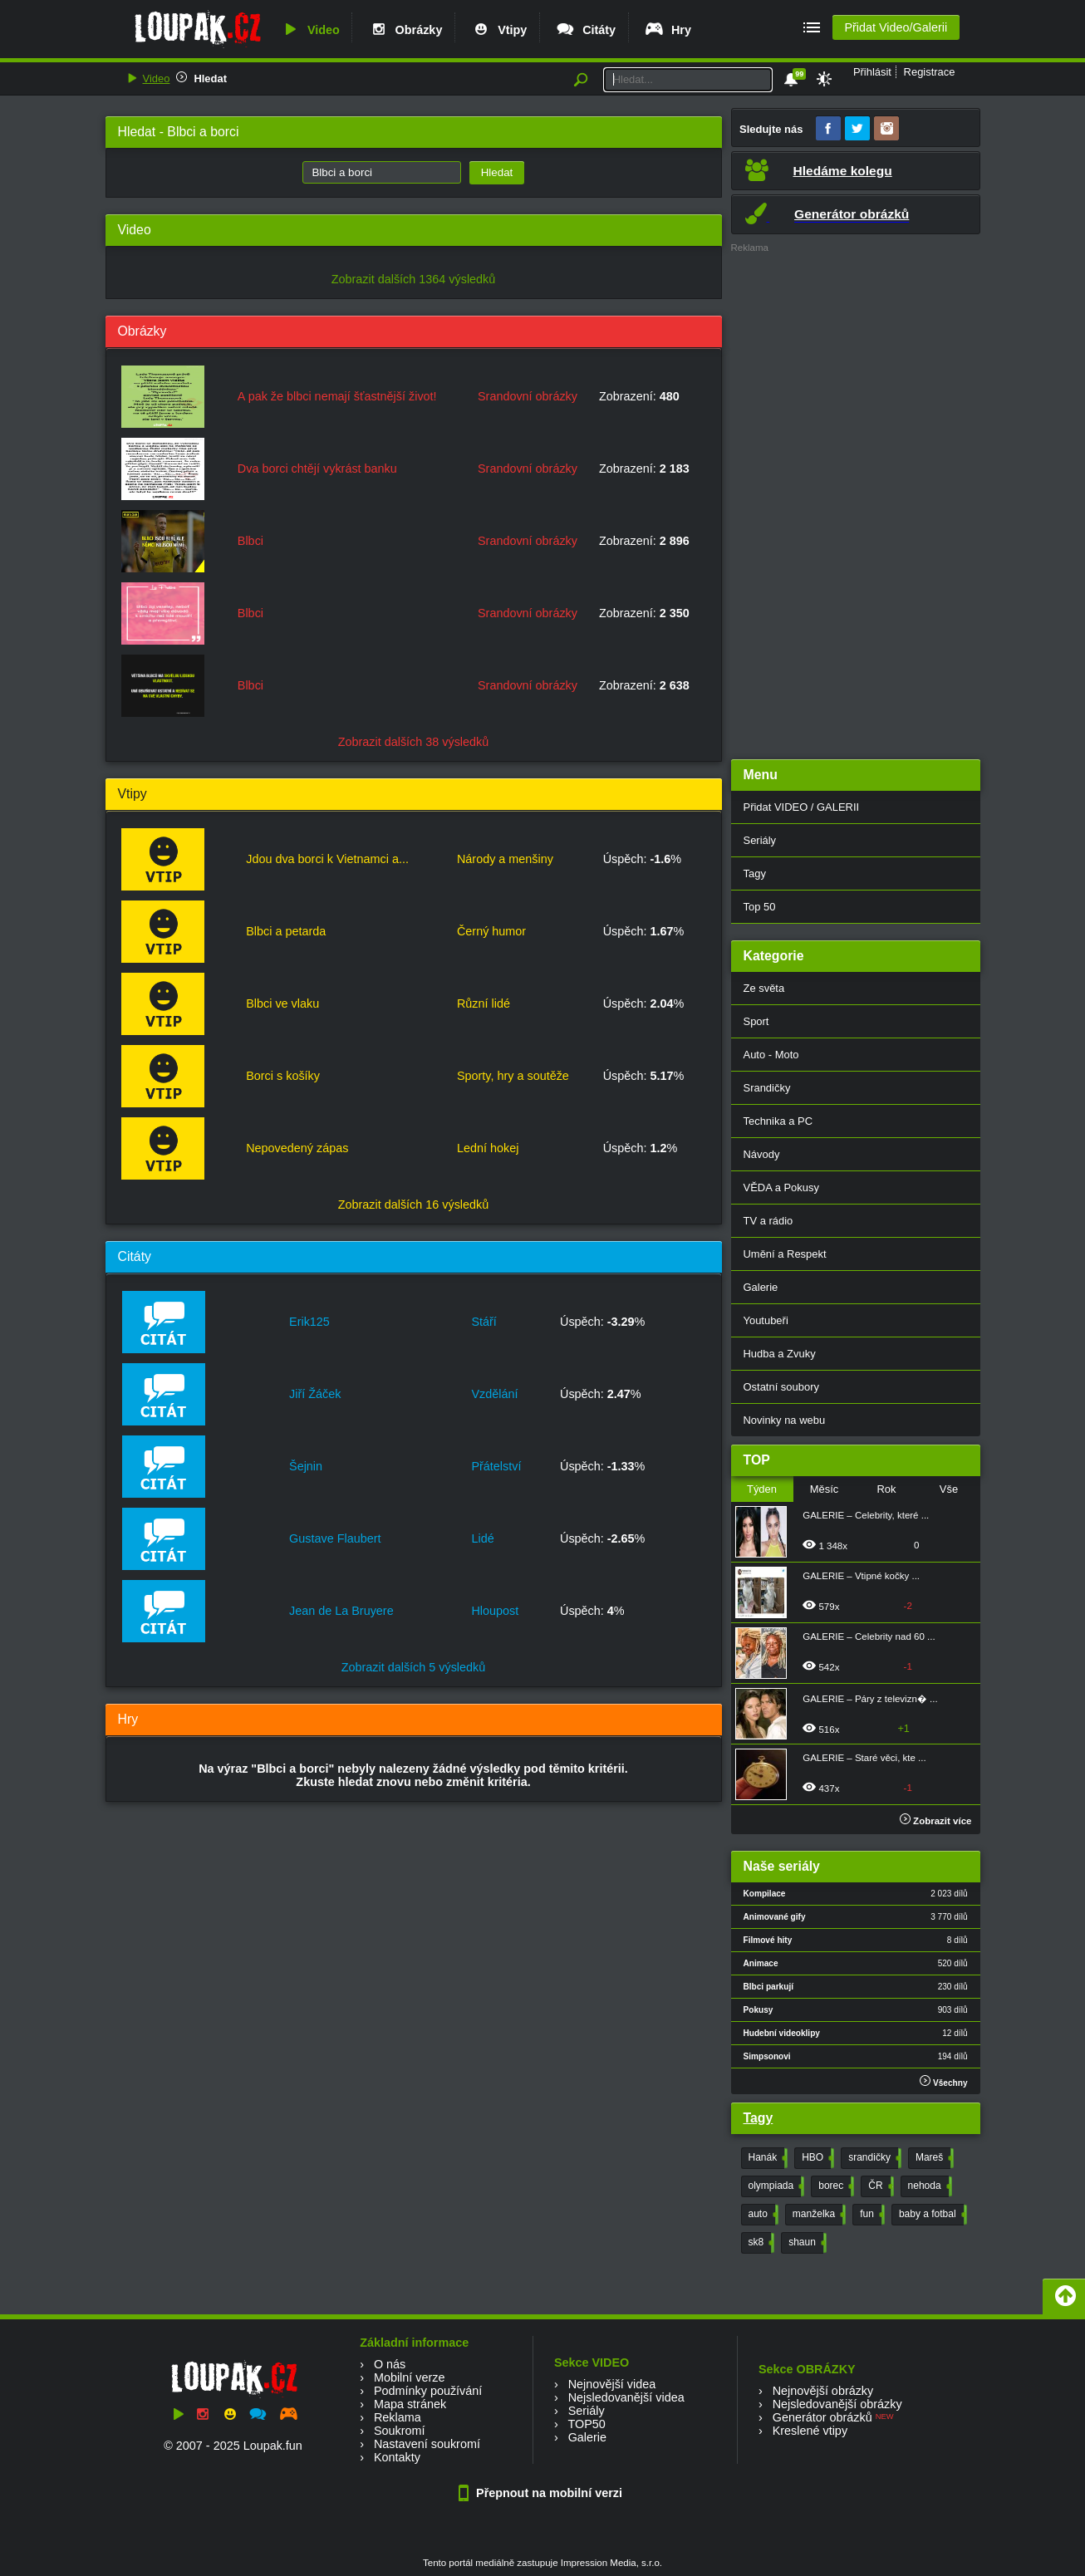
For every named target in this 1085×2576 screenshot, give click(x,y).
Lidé (482, 1538)
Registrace (929, 72)
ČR (879, 2186)
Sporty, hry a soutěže (513, 1075)
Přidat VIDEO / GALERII (802, 807)
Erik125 (309, 1321)
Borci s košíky (283, 1075)
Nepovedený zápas (297, 1148)
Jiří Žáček (315, 1394)
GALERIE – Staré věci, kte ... (864, 1758)
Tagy (755, 873)
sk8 (760, 2243)
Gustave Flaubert (334, 1538)
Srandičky (767, 1088)
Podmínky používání (428, 2390)
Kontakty (397, 2457)
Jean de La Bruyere (341, 1610)
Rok (886, 1489)
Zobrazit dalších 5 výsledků (413, 1667)
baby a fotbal (931, 2215)
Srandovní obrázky (527, 396)
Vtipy (498, 30)
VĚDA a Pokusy (781, 1187)
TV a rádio (768, 1220)
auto (762, 2215)
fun (870, 2215)
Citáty (585, 30)
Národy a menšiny (505, 859)
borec (834, 2186)
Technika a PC (778, 1121)
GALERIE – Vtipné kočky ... (861, 1576)
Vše (949, 1489)
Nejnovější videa (612, 2384)
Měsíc (824, 1489)
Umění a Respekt (785, 1254)
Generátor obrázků (822, 2417)
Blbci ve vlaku (282, 1003)
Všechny (943, 2081)
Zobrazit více (936, 1821)
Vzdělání (494, 1394)
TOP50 (586, 2424)
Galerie (761, 1287)
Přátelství (496, 1466)
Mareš (933, 2158)
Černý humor (491, 931)
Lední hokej (487, 1148)
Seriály (760, 840)
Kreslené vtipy (810, 2430)
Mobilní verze (409, 2377)
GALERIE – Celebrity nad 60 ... (869, 1636)
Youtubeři (766, 1320)
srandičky (873, 2158)
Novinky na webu (785, 1420)
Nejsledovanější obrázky (837, 2404)
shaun (805, 2243)
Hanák (767, 2158)
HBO (816, 2158)
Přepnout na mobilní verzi (542, 2493)
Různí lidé (483, 1003)
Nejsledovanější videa (626, 2397)
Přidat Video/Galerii (895, 27)
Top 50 (760, 906)
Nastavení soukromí (427, 2444)
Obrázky (405, 30)
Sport (756, 1021)
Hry (667, 30)
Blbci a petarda (286, 931)
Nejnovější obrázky (823, 2390)
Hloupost (494, 1610)
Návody (762, 1154)
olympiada (775, 2186)
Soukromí (399, 2430)
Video (310, 30)
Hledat (210, 78)
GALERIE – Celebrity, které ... (866, 1515)
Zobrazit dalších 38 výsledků (413, 741)
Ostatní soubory (781, 1387)
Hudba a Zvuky (780, 1353)
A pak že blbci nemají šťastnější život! (337, 396)
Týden (762, 1489)
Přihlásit (872, 72)
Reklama (397, 2417)
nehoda (928, 2186)
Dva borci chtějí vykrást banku (317, 468)
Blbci (250, 540)
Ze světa (764, 988)
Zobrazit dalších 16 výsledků (413, 1204)
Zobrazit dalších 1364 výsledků (413, 279)
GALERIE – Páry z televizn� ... (870, 1699)
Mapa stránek (410, 2404)
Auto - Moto (771, 1054)
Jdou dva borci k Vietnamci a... (327, 859)
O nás (389, 2364)
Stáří (483, 1321)
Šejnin (305, 1466)
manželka (817, 2215)
